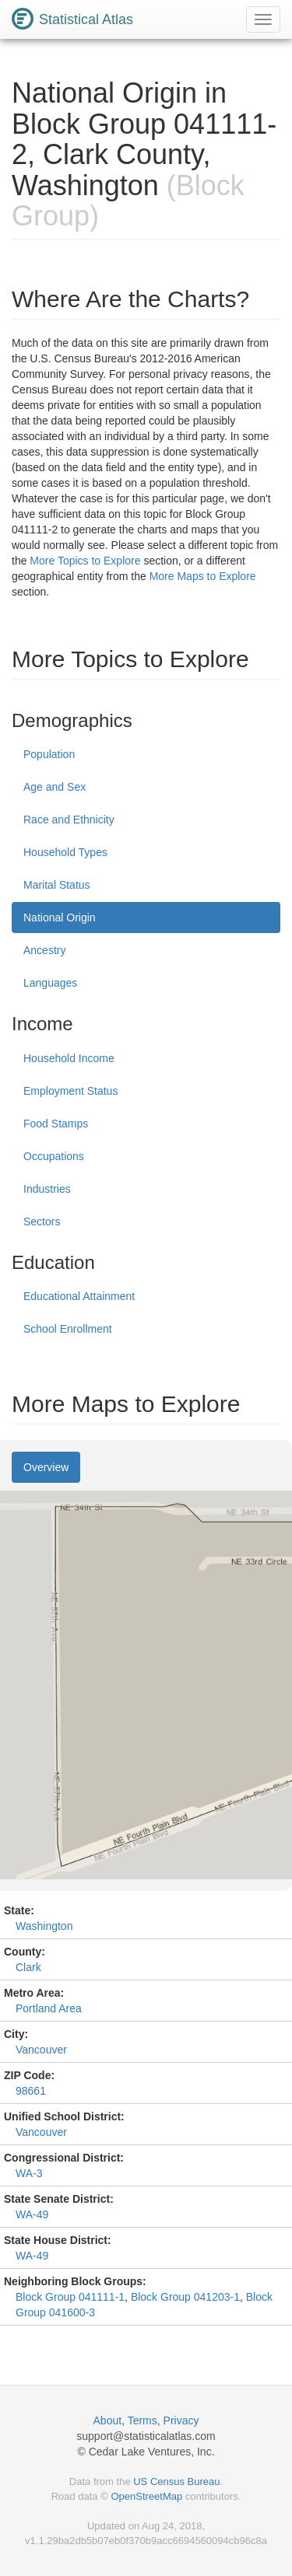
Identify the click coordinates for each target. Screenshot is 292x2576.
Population (49, 754)
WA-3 (29, 2173)
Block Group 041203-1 (185, 2297)
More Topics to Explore (85, 560)
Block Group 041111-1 (70, 2297)
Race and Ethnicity (68, 819)
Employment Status (70, 1091)
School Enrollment (67, 1329)
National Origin (59, 917)
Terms (142, 2420)
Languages (50, 983)
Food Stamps (55, 1123)
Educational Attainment (79, 1296)
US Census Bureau (176, 2481)
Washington (44, 1926)
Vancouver (41, 2049)
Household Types (65, 852)
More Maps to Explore (203, 576)
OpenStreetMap (146, 2496)
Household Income (68, 1058)
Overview (46, 1467)
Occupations (53, 1156)
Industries (47, 1189)
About (107, 2420)
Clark (28, 1967)
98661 (31, 2091)
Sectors (41, 1221)
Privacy (181, 2420)
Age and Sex (54, 787)
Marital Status (56, 885)
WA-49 (32, 2214)
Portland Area (49, 2008)
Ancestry (44, 950)
